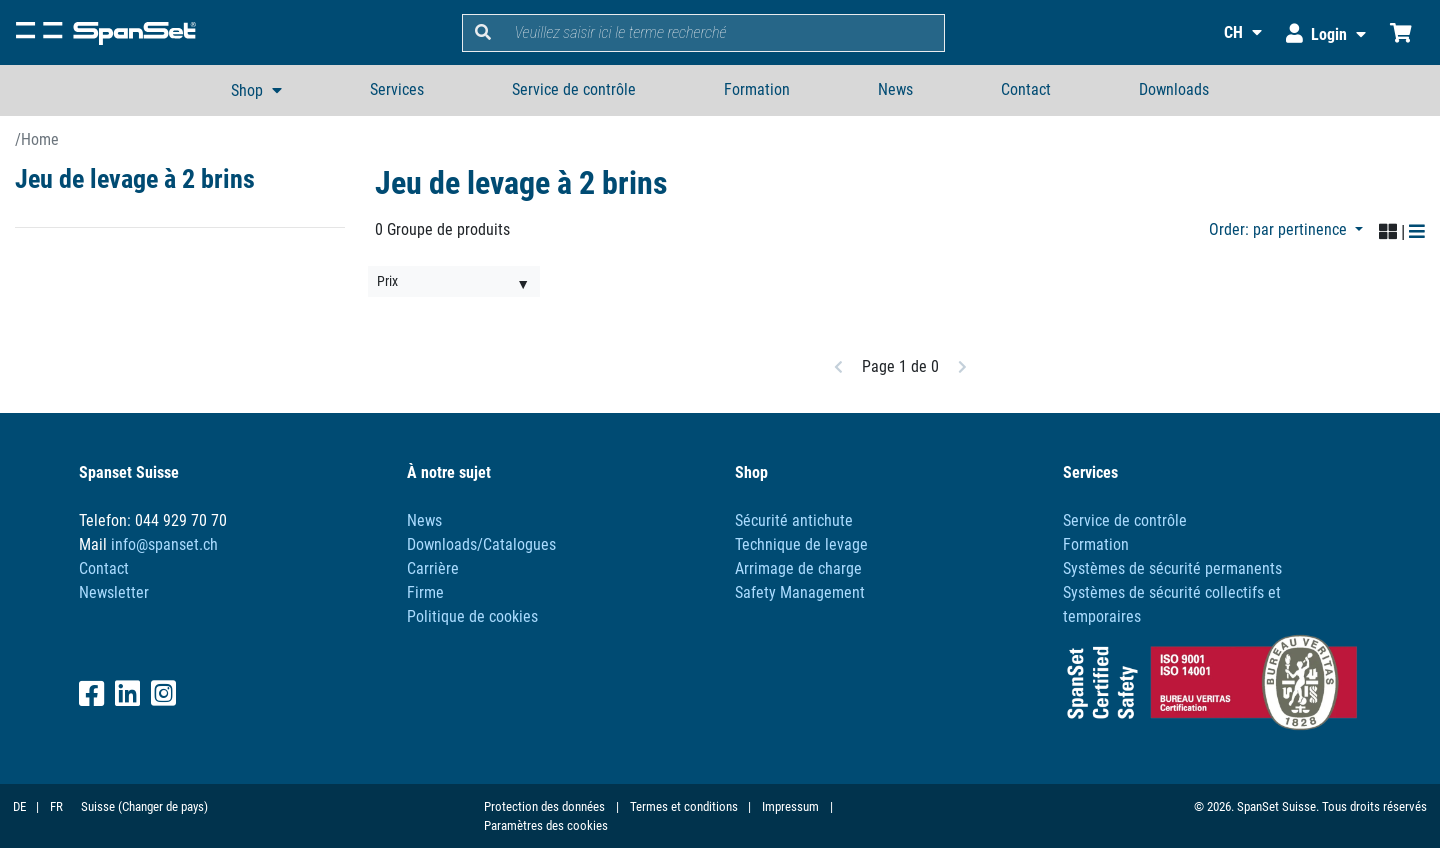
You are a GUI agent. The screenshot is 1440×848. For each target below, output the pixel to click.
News (895, 89)
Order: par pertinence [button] (1280, 229)
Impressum (790, 806)
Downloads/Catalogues (481, 544)
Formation (757, 89)
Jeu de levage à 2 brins (135, 179)
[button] (1230, 32)
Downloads (1174, 89)
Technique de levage (801, 544)
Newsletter (114, 592)
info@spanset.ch (164, 544)
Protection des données (544, 806)
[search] (724, 33)
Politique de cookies (472, 616)
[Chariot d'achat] (1401, 32)
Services (397, 89)
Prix (387, 281)
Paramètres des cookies (546, 825)
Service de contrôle (574, 89)
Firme (425, 592)
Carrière (433, 568)
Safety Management (800, 592)
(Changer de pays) (163, 806)
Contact (1026, 89)
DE (19, 806)
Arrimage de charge (798, 568)
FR (56, 806)
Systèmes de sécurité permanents (1172, 568)
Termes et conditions (684, 806)
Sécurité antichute (794, 520)
